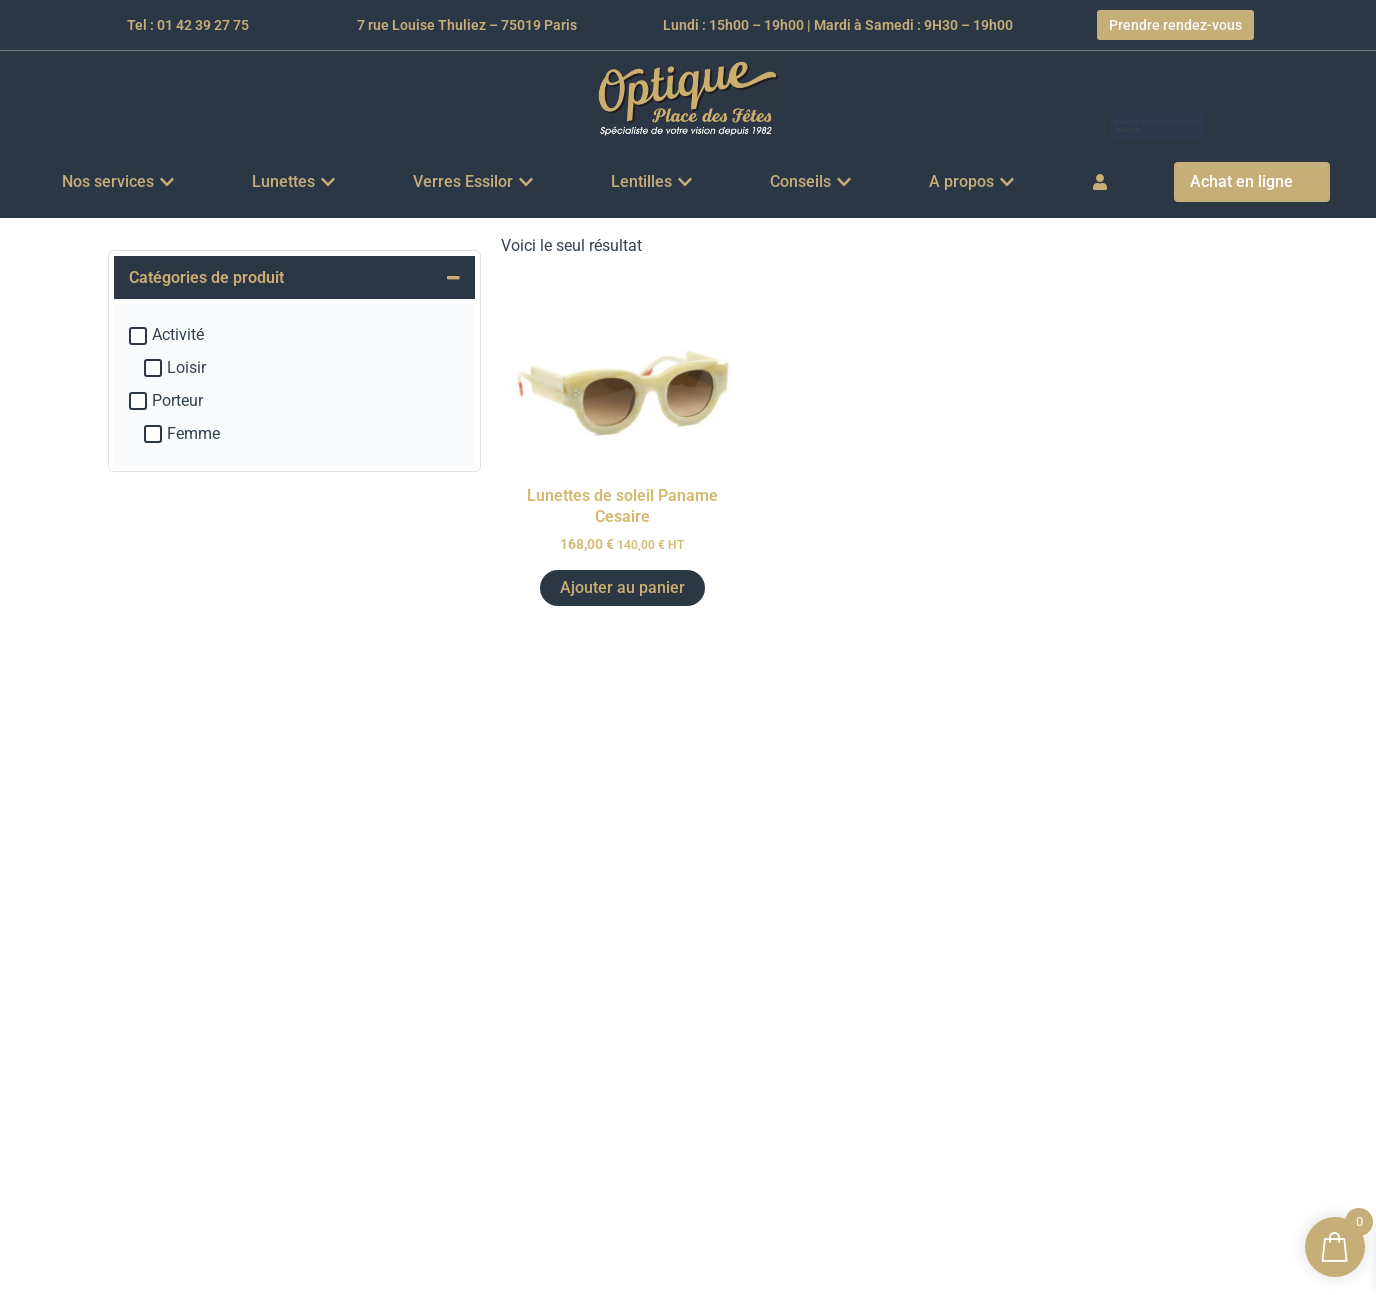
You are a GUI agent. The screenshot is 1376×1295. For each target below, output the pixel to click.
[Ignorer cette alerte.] (1282, 87)
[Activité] (138, 336)
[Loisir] (153, 368)
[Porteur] (138, 401)
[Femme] (153, 434)
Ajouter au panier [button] (622, 587)
